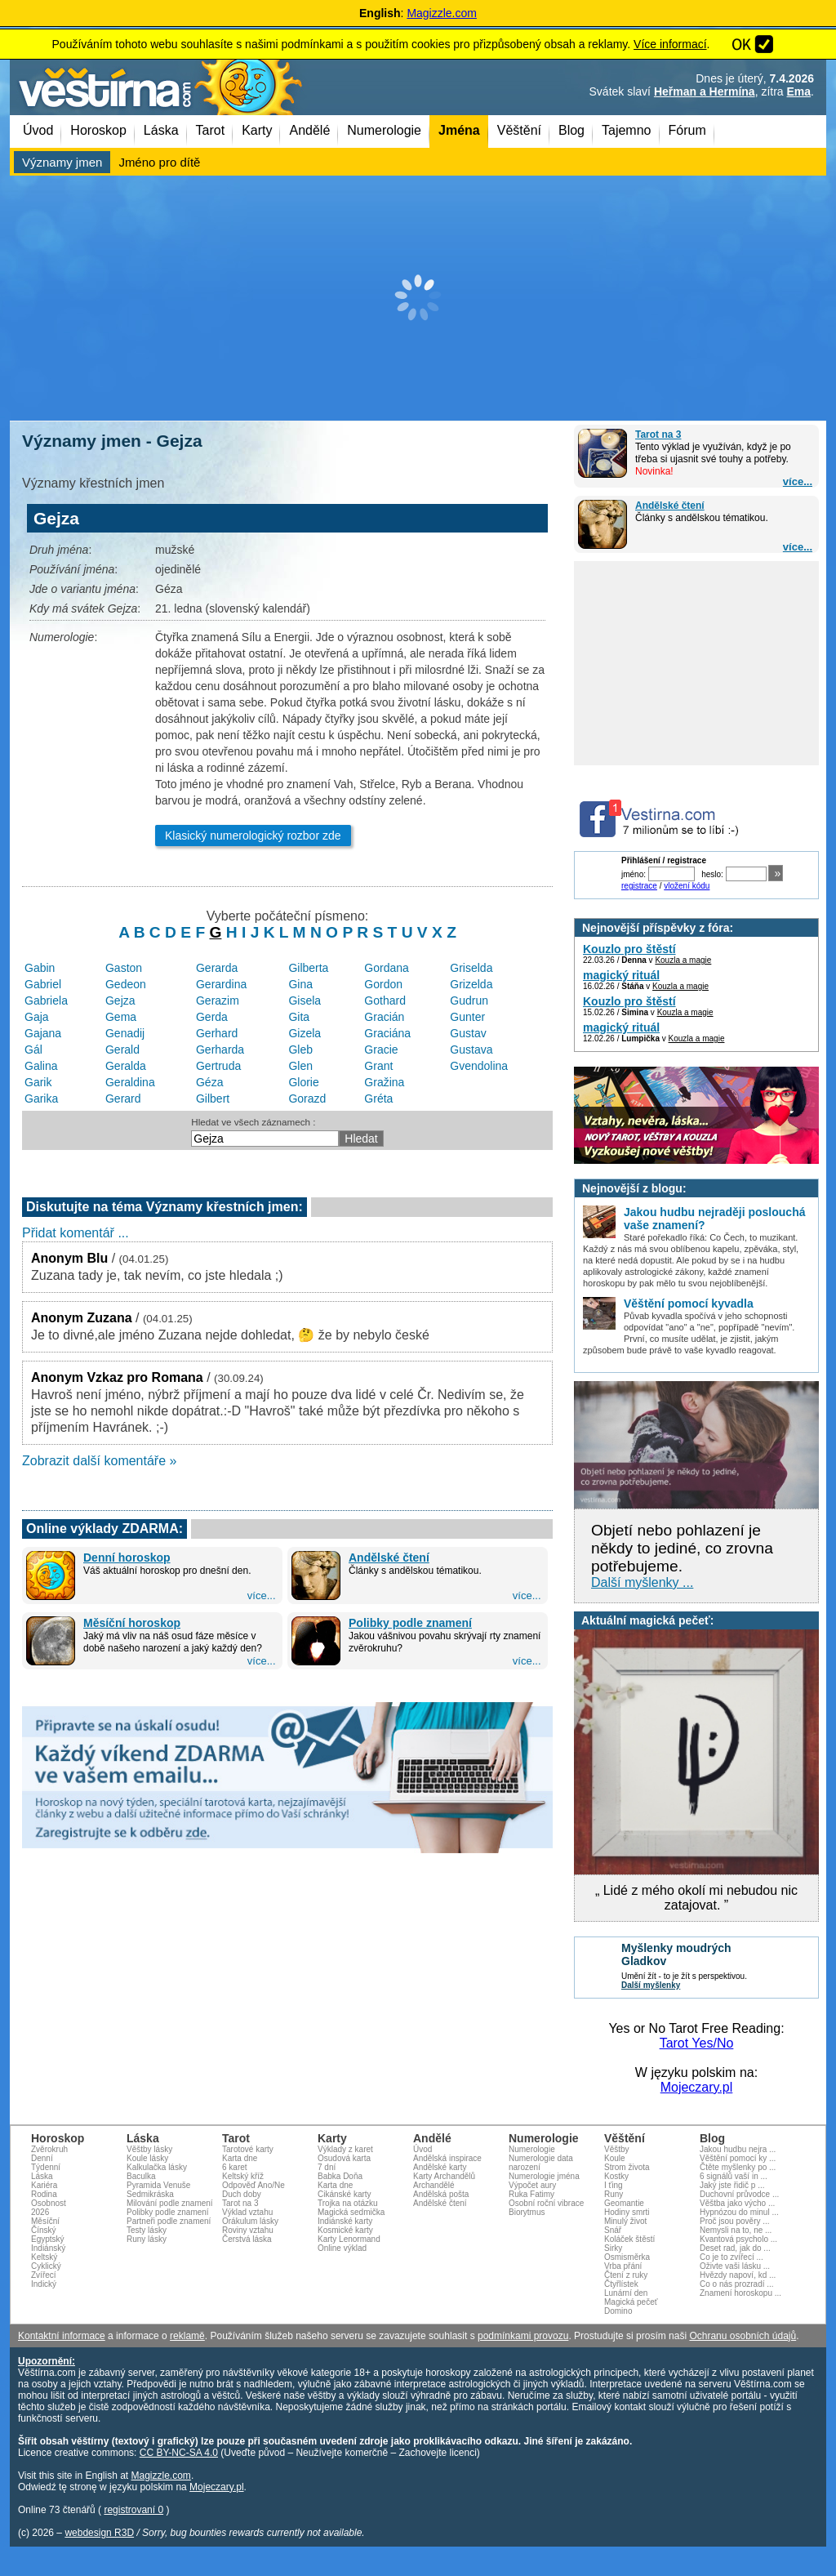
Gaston (123, 967)
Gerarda (217, 967)
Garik (37, 1082)
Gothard (385, 1000)
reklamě (187, 2336)
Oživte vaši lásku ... (735, 2266)
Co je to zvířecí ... (731, 2257)
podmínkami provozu (523, 2336)
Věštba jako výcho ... (737, 2203)
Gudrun (469, 1000)
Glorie (303, 1082)
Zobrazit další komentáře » (99, 1461)
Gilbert (212, 1098)
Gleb (300, 1049)
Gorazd (307, 1098)
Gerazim (217, 1000)
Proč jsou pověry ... (735, 2221)
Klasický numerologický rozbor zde (253, 835)
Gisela (304, 1000)
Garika (41, 1098)
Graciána (387, 1033)
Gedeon (125, 984)
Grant (378, 1065)
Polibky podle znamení (410, 1622)
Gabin (39, 967)
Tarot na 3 (658, 434)
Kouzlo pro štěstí (629, 949)
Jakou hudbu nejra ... (738, 2149)
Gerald (122, 1049)
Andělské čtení (670, 505)
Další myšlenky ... (642, 1582)
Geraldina (130, 1082)
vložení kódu (686, 885)
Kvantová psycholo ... (738, 2239)
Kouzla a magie (683, 960)
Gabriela (46, 1000)
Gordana (386, 967)
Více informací (670, 44)
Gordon (383, 984)
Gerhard (217, 1033)
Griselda (471, 967)
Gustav (468, 1033)
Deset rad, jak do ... (735, 2248)
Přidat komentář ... (75, 1233)
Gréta (378, 1098)
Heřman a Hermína (704, 91)
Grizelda (471, 984)
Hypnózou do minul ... (739, 2212)
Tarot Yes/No (697, 2043)
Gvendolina (479, 1065)
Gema (120, 1016)
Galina (40, 1065)
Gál (33, 1049)
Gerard (123, 1098)
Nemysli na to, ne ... (736, 2230)
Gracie (381, 1049)
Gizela (304, 1033)
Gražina (384, 1082)
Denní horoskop (127, 1557)
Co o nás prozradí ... (737, 2284)
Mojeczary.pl (696, 2087)
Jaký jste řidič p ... (732, 2185)
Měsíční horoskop (131, 1622)
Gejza (120, 1000)
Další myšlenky (650, 1985)
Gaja (36, 1016)
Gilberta (308, 967)
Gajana (42, 1033)
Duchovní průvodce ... (739, 2194)
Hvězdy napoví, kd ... (738, 2275)
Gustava (471, 1049)
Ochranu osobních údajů (742, 2336)
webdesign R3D (99, 2532)
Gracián (384, 1016)
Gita (298, 1016)
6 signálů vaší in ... (733, 2176)
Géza (209, 1082)
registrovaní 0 (133, 2510)
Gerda (212, 1016)
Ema (799, 91)
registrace (639, 885)
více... (797, 481)
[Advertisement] (418, 298)
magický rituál (621, 975)
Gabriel (42, 984)
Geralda (125, 1065)
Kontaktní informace (61, 2336)
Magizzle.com (442, 13)
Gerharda (220, 1049)
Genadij (125, 1033)
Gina (300, 984)
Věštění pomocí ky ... (738, 2158)
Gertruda (218, 1065)
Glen (300, 1065)
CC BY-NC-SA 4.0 (179, 2452)
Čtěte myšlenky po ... (738, 2167)
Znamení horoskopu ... (740, 2293)
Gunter (467, 1016)
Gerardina (221, 984)
